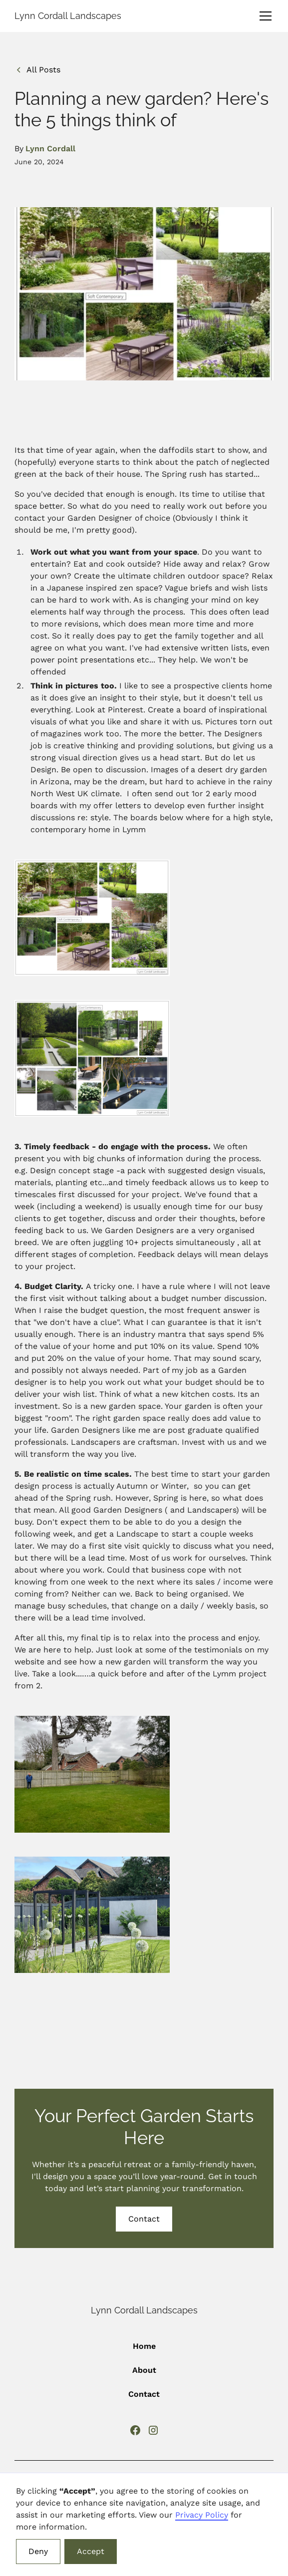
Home (144, 2346)
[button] (264, 16)
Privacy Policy (201, 2515)
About (144, 2370)
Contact (144, 2219)
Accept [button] (90, 2551)
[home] (67, 15)
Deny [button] (38, 2551)
